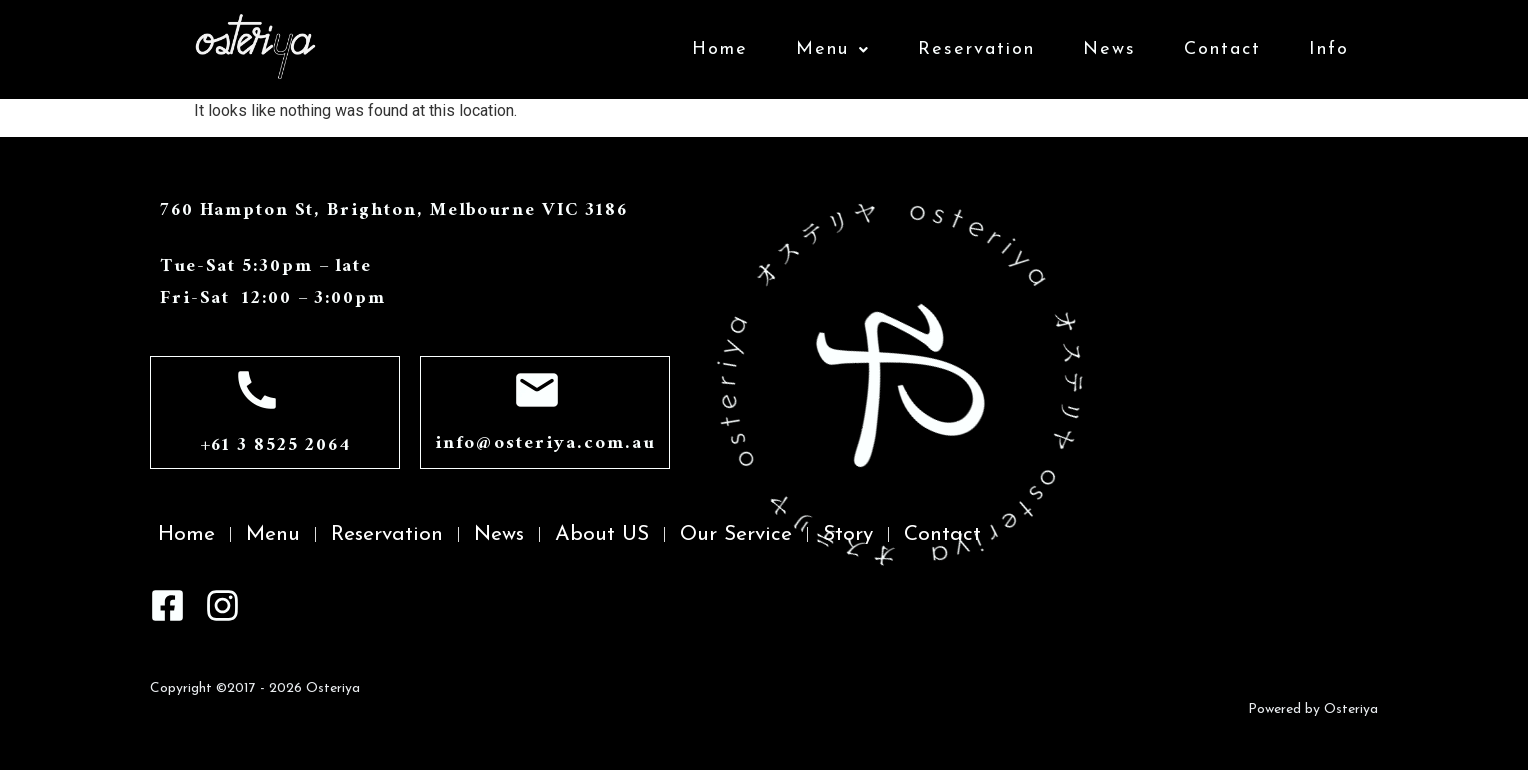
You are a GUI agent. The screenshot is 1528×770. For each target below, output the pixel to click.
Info (1329, 49)
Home (720, 49)
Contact (1222, 49)
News (1109, 49)
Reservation (976, 49)
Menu (833, 49)
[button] (833, 50)
